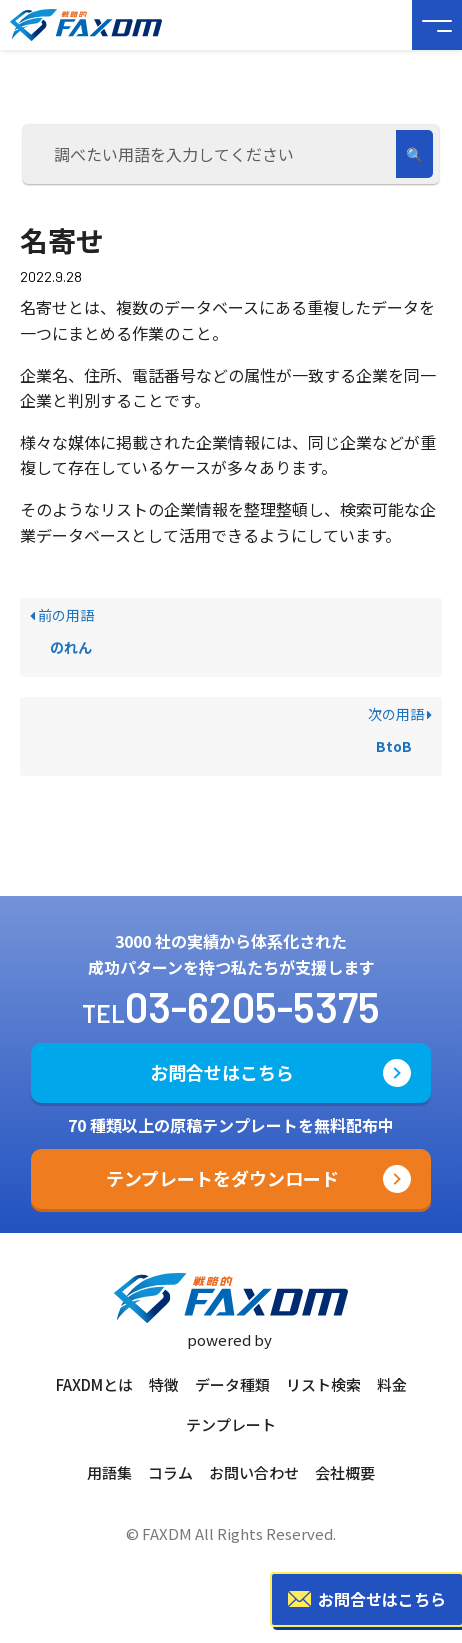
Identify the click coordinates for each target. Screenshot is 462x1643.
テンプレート (231, 1424)
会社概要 (345, 1472)
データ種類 (232, 1384)
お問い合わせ (254, 1472)
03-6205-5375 (252, 1006)
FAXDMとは (94, 1384)
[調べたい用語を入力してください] (212, 154)
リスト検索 (323, 1384)
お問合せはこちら (222, 1072)
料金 (392, 1384)
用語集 (109, 1472)
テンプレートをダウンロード (222, 1178)
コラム (170, 1472)
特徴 (164, 1384)
